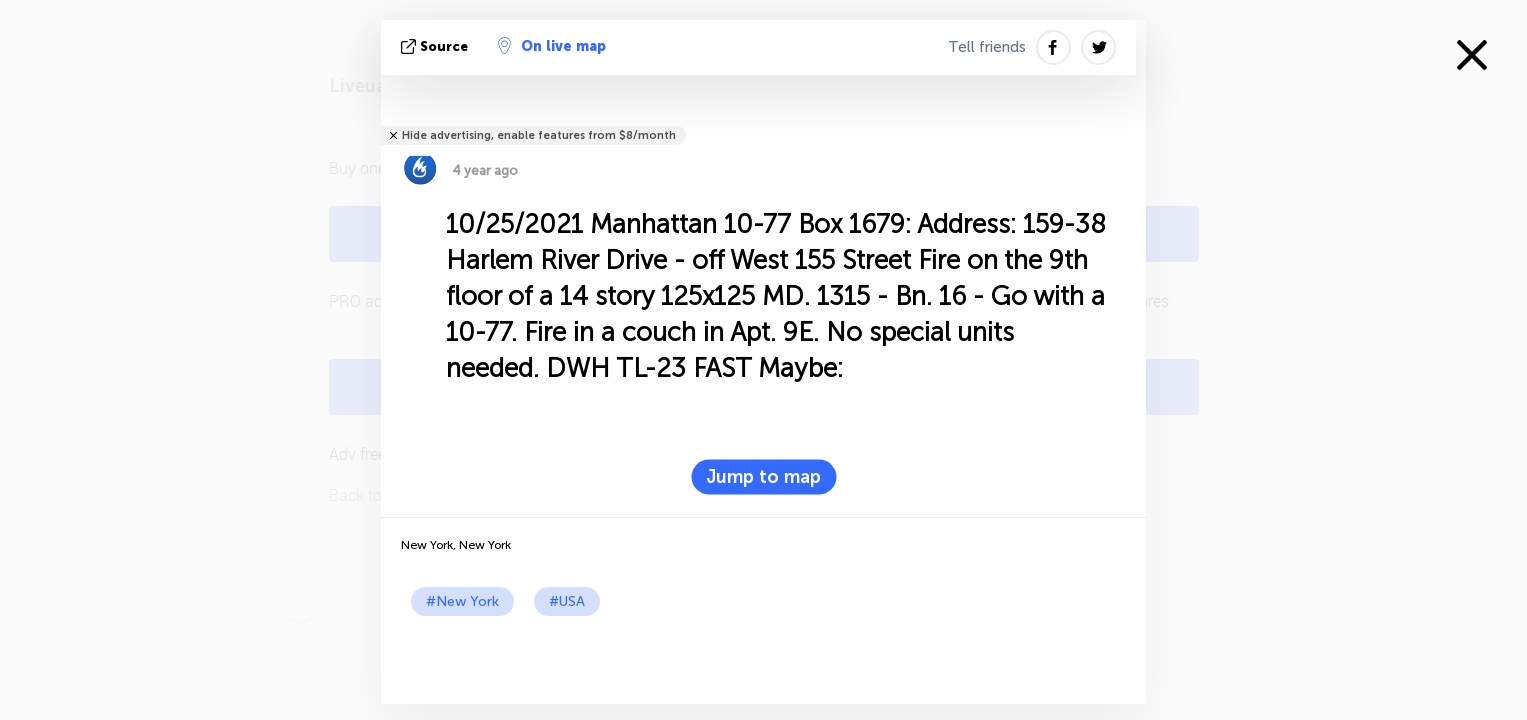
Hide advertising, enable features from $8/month (539, 135)
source (436, 46)
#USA (567, 601)
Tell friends (987, 47)
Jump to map (763, 477)
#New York (462, 601)
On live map (552, 46)
